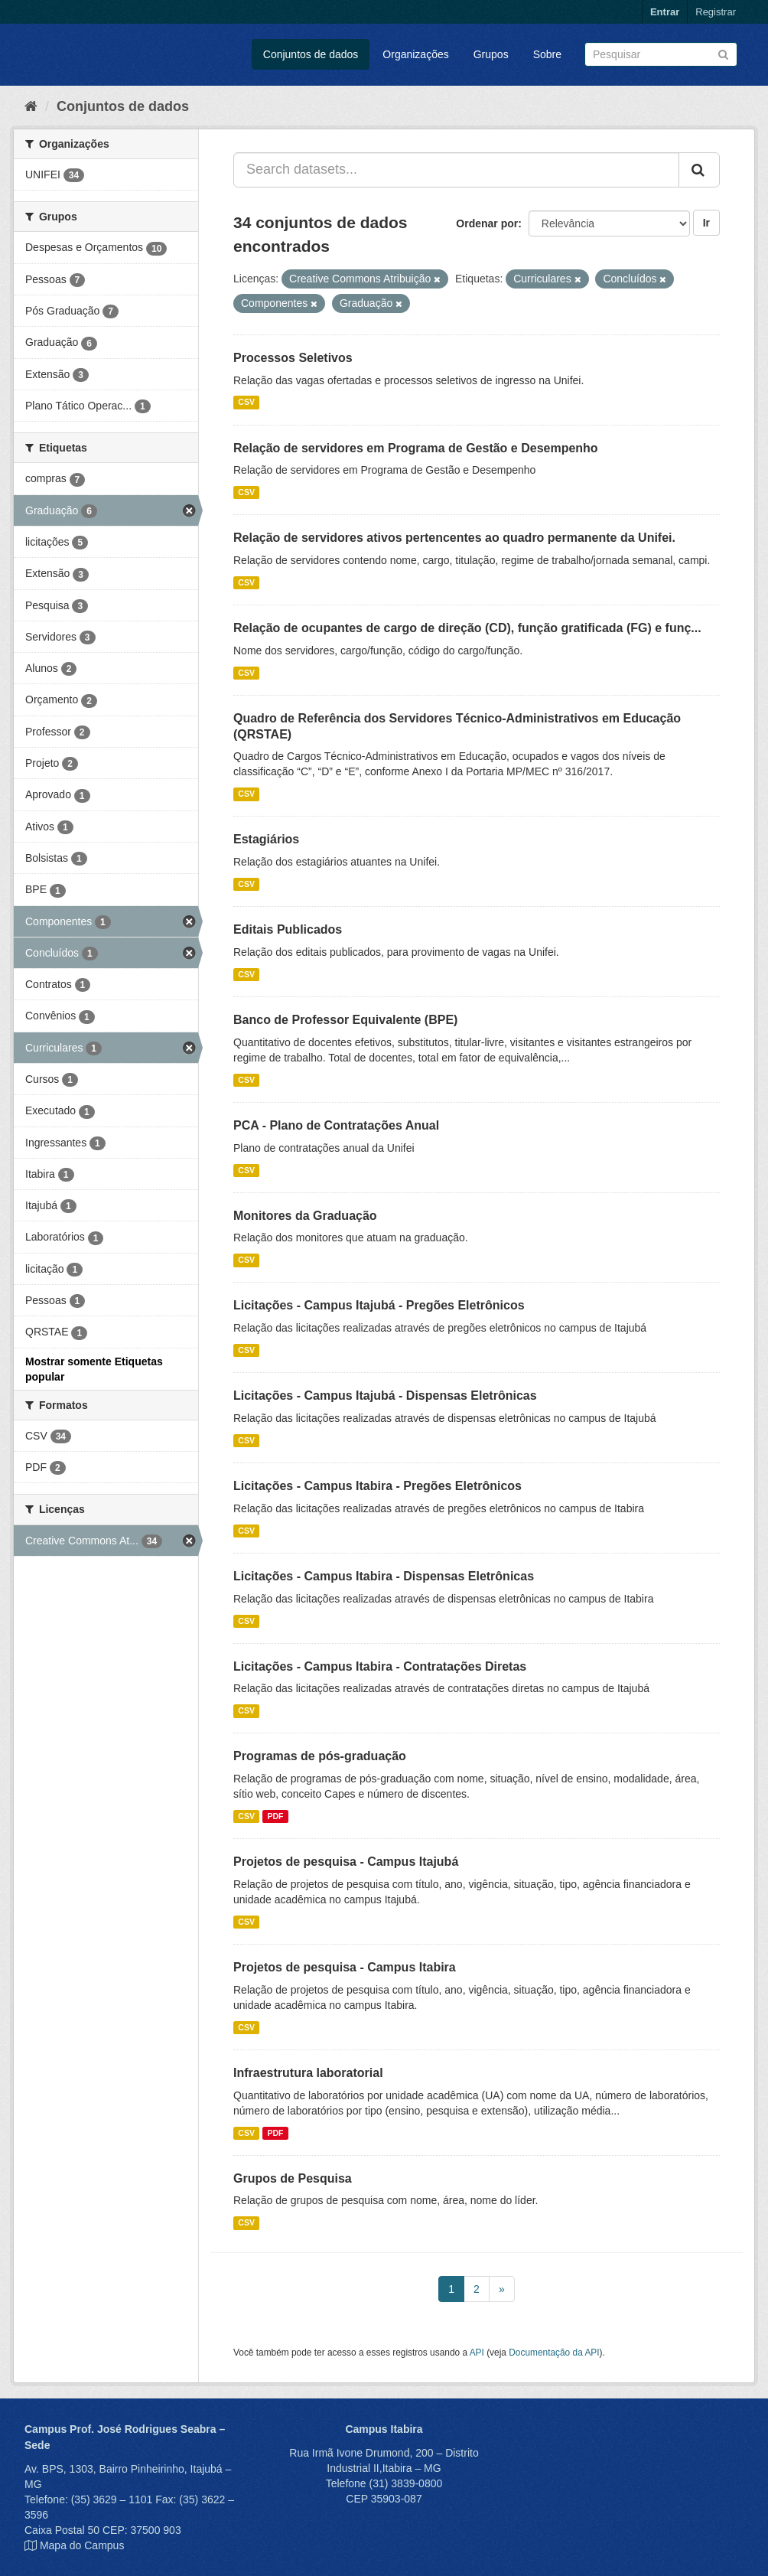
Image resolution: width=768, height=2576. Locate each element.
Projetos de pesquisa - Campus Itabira (344, 1967)
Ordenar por (487, 223)
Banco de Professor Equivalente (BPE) (345, 1019)
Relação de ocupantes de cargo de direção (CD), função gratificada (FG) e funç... (467, 627)
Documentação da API (554, 2352)
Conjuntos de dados (311, 54)
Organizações (415, 54)
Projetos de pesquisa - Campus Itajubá (345, 1861)
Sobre (547, 54)
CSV (246, 402)
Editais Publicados (287, 929)
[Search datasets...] (456, 169)
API (477, 2352)
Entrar (664, 12)
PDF (275, 1816)
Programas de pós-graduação (319, 1755)
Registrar (715, 12)
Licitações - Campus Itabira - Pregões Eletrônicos (377, 1485)
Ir (706, 223)
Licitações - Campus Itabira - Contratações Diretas (379, 1666)
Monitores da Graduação (305, 1215)
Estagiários (266, 839)
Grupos (491, 54)
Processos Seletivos (293, 357)
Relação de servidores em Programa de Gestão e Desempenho (415, 448)
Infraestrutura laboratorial (308, 2072)
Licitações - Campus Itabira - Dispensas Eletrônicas (383, 1576)
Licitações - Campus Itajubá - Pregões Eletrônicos (379, 1305)
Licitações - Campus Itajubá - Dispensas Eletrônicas (385, 1395)
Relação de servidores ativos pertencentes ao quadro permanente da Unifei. (454, 537)
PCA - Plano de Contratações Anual (336, 1125)
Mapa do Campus (82, 2545)
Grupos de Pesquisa (292, 2178)
